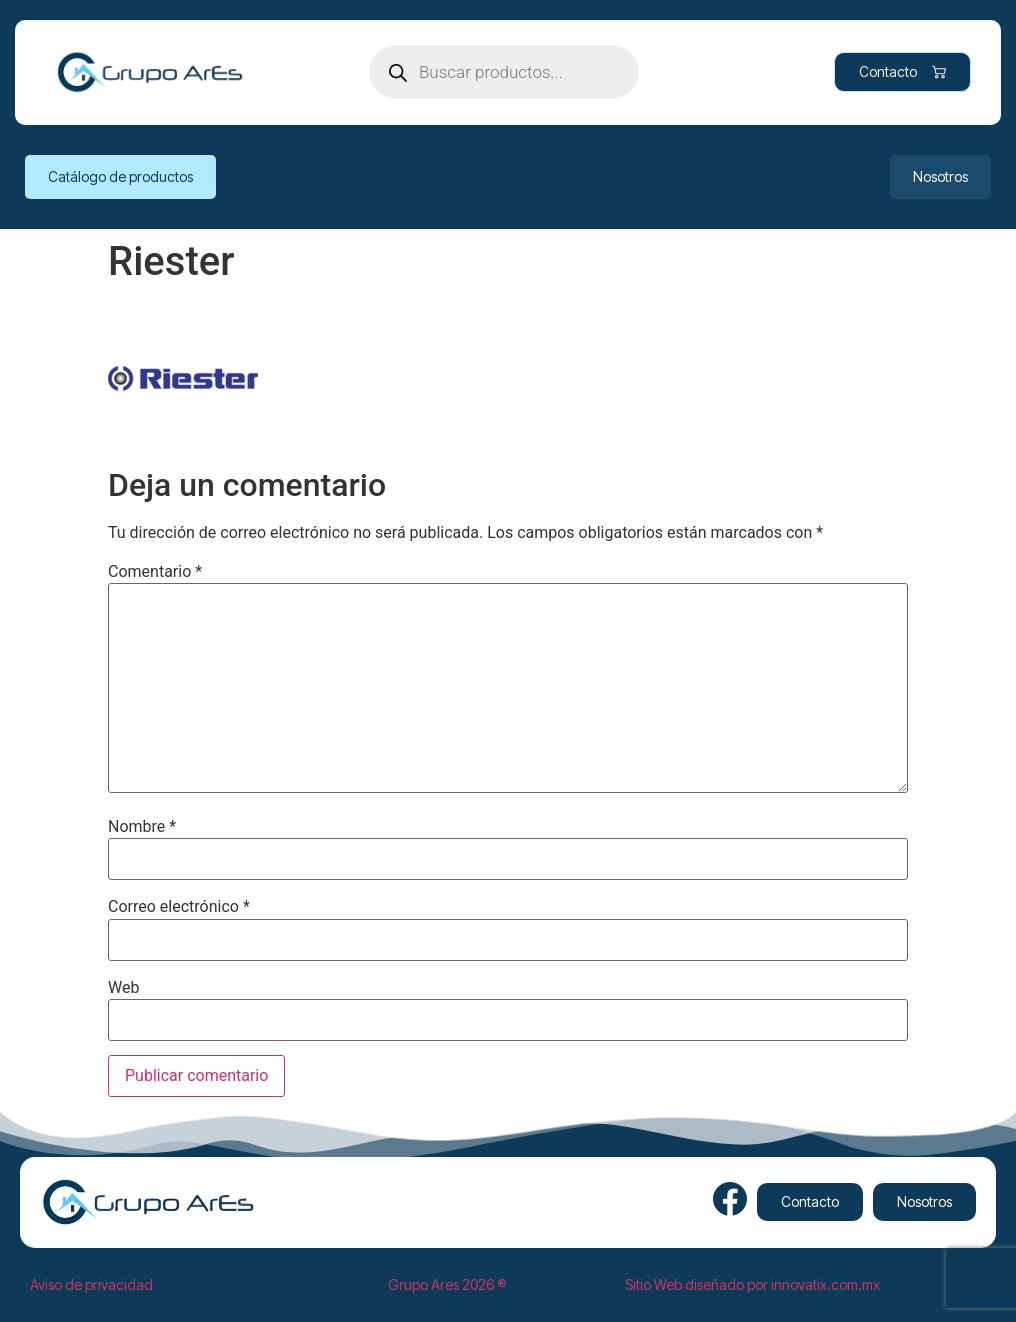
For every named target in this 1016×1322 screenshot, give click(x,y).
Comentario (155, 572)
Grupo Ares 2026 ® (447, 1284)
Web (123, 988)
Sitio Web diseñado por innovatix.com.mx (752, 1284)
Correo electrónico (179, 907)
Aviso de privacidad (91, 1284)
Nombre (142, 827)
